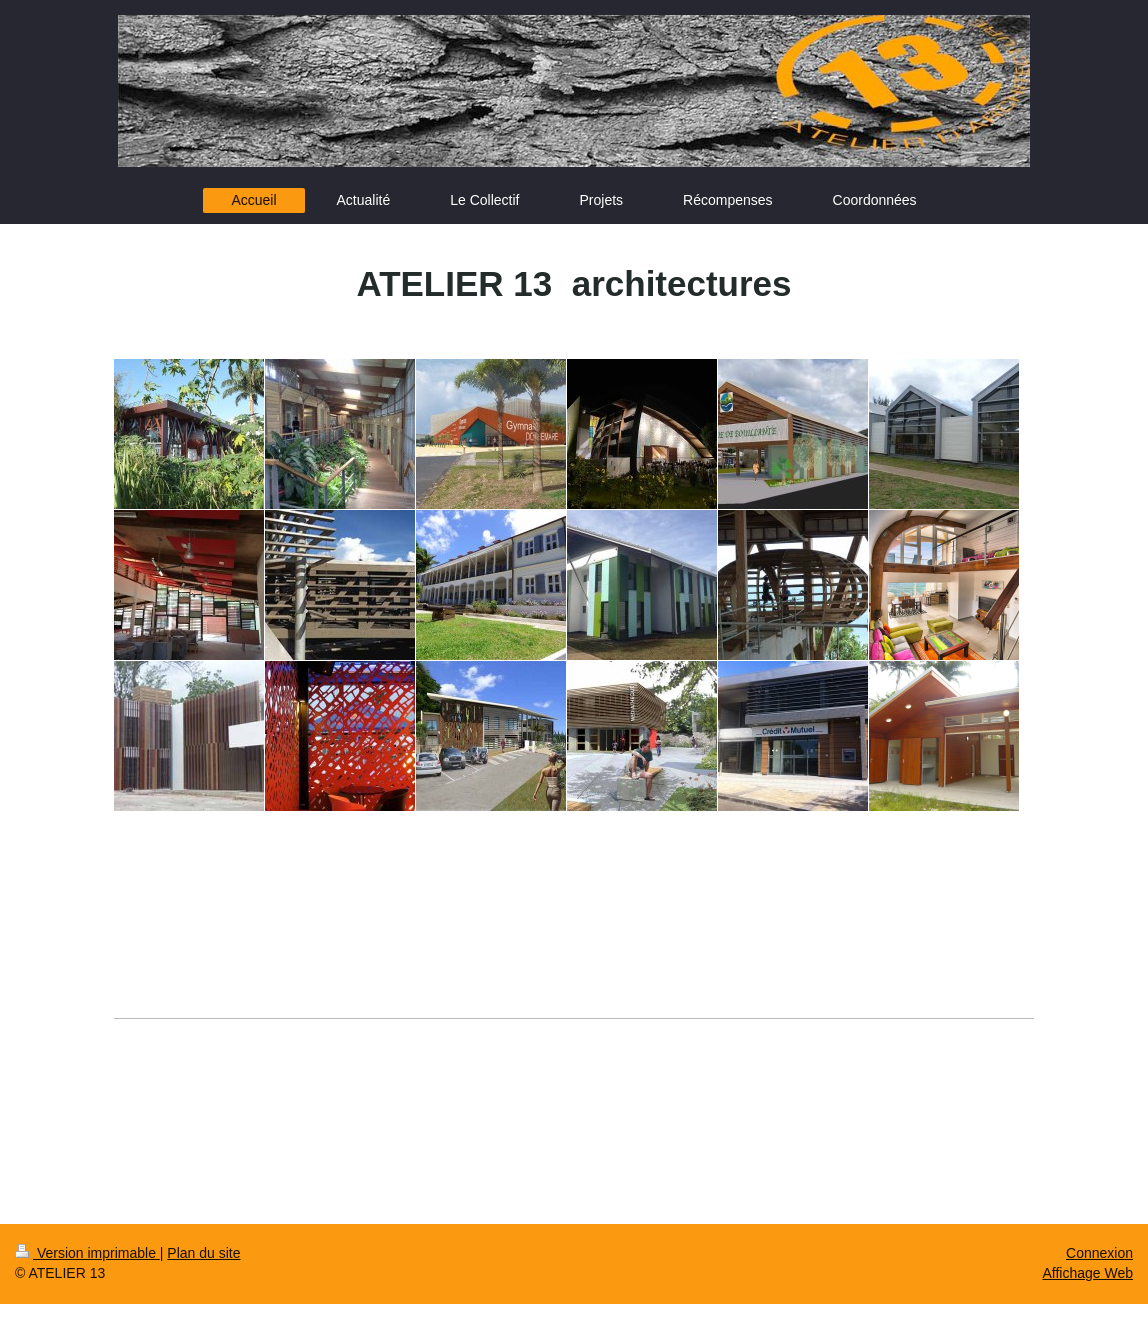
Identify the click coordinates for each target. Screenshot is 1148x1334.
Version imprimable (87, 1253)
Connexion (1099, 1253)
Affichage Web (1087, 1273)
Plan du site (203, 1253)
